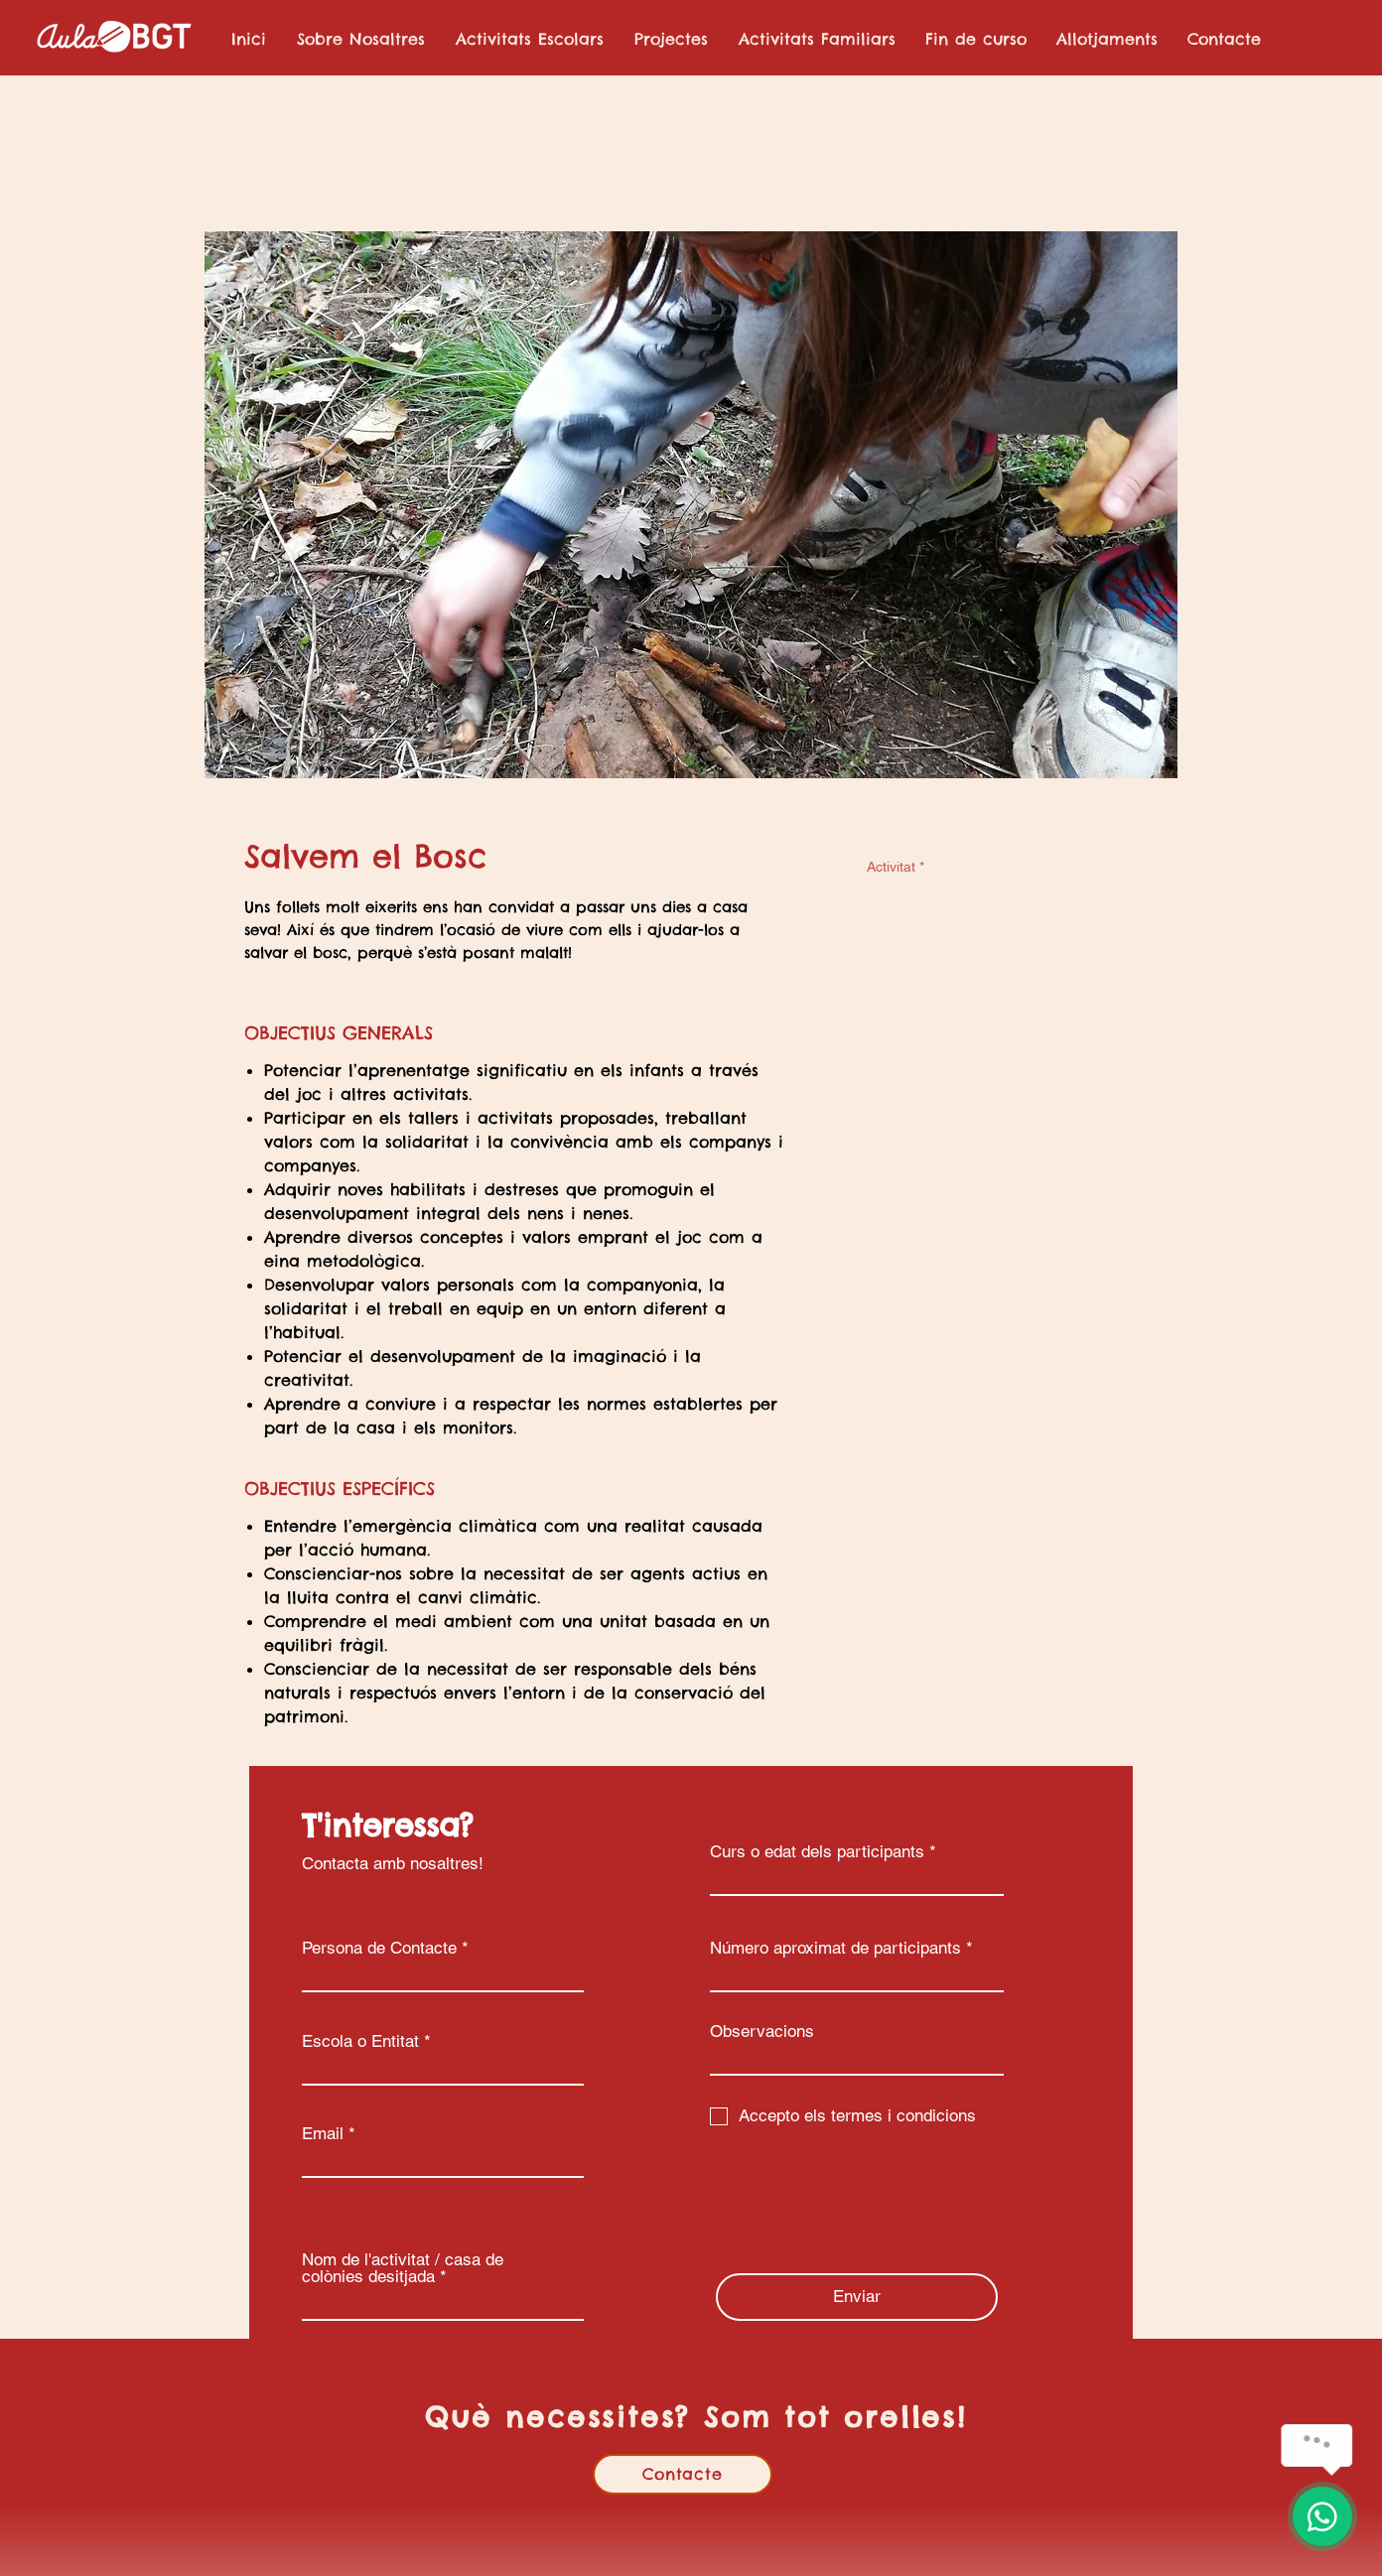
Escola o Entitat (360, 2041)
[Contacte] (682, 2474)
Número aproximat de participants (835, 1948)
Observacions (762, 2031)
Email (323, 2133)
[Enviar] (857, 2297)
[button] (529, 39)
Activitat (895, 867)
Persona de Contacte (379, 1948)
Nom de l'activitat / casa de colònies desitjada (402, 2268)
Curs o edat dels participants (817, 1851)
